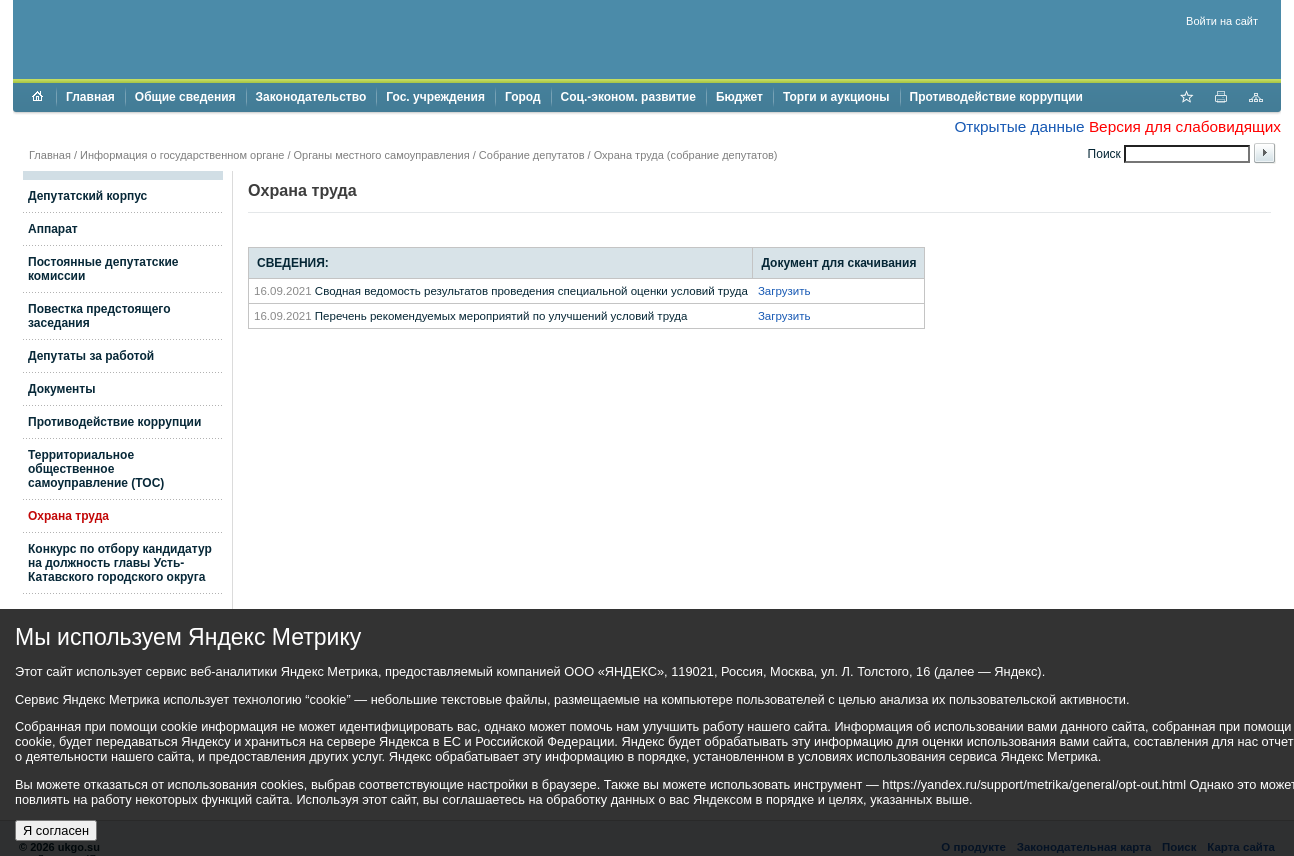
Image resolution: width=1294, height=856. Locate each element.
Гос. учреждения (435, 97)
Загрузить (784, 291)
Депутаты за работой (91, 356)
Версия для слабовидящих (1185, 126)
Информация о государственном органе (182, 155)
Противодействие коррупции (996, 97)
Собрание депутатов (532, 155)
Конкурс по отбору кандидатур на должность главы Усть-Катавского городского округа (120, 563)
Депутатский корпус (87, 196)
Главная (90, 97)
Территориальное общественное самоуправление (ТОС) (96, 469)
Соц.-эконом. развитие (628, 97)
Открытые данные (1019, 126)
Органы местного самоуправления (382, 155)
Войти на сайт (1222, 21)
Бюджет (739, 97)
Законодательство (311, 97)
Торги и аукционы (836, 97)
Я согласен (56, 830)
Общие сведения (185, 97)
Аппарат (53, 229)
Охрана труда (68, 516)
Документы (61, 389)
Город (523, 97)
